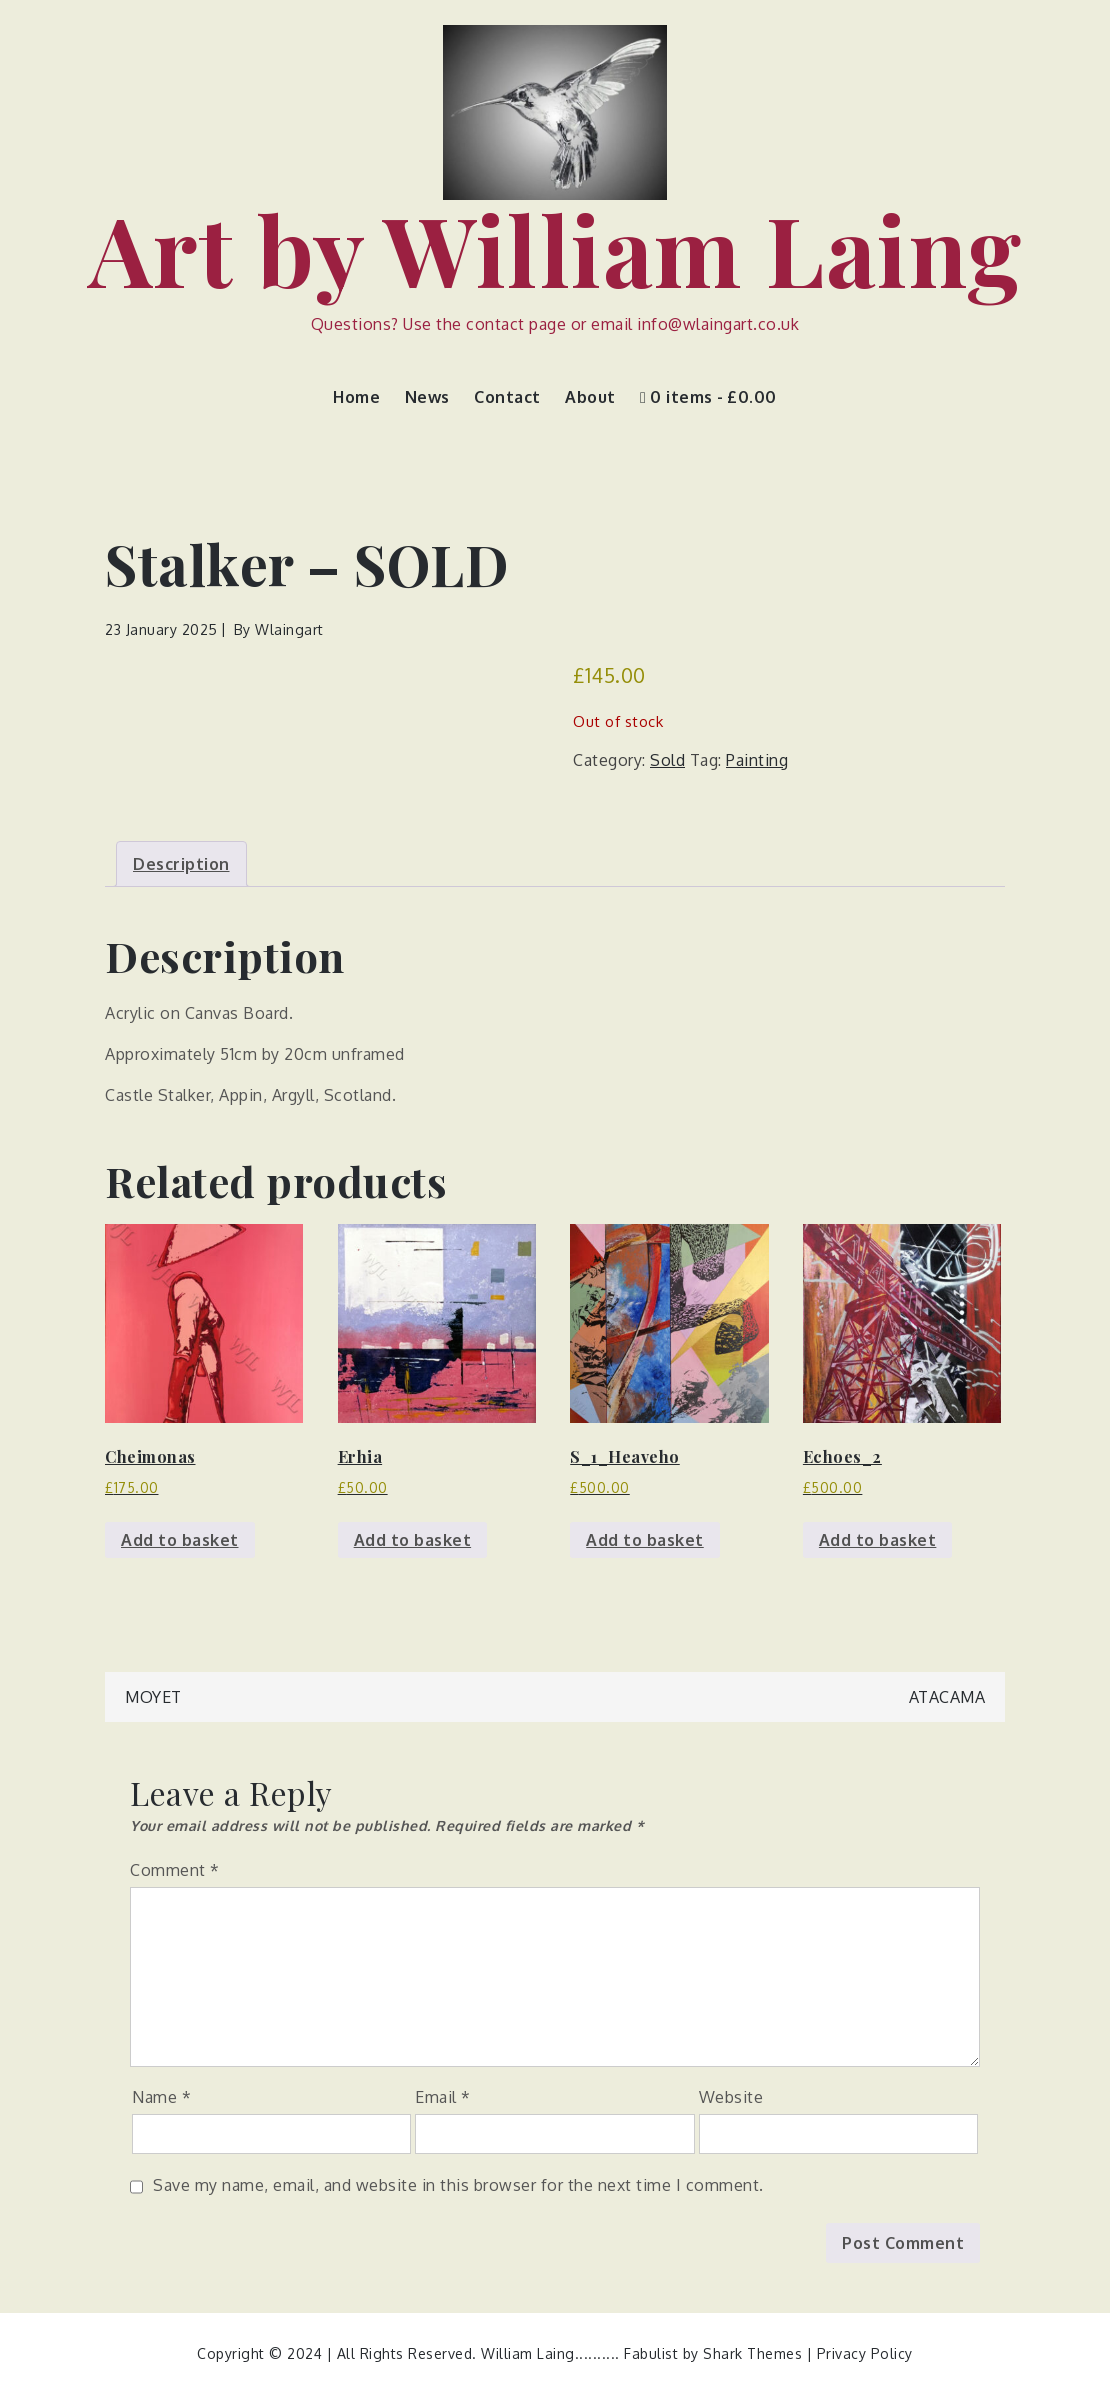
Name (161, 2097)
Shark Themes (755, 2353)
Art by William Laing (555, 248)
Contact (507, 397)
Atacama (947, 1697)
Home (356, 397)
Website (731, 2097)
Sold (667, 760)
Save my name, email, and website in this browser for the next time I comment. (458, 2185)
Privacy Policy (865, 2353)
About (590, 397)
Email (443, 2097)
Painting (757, 760)
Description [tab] (181, 864)
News (427, 397)
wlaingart (289, 629)
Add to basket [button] (180, 1540)
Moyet (153, 1697)
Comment (175, 1870)
